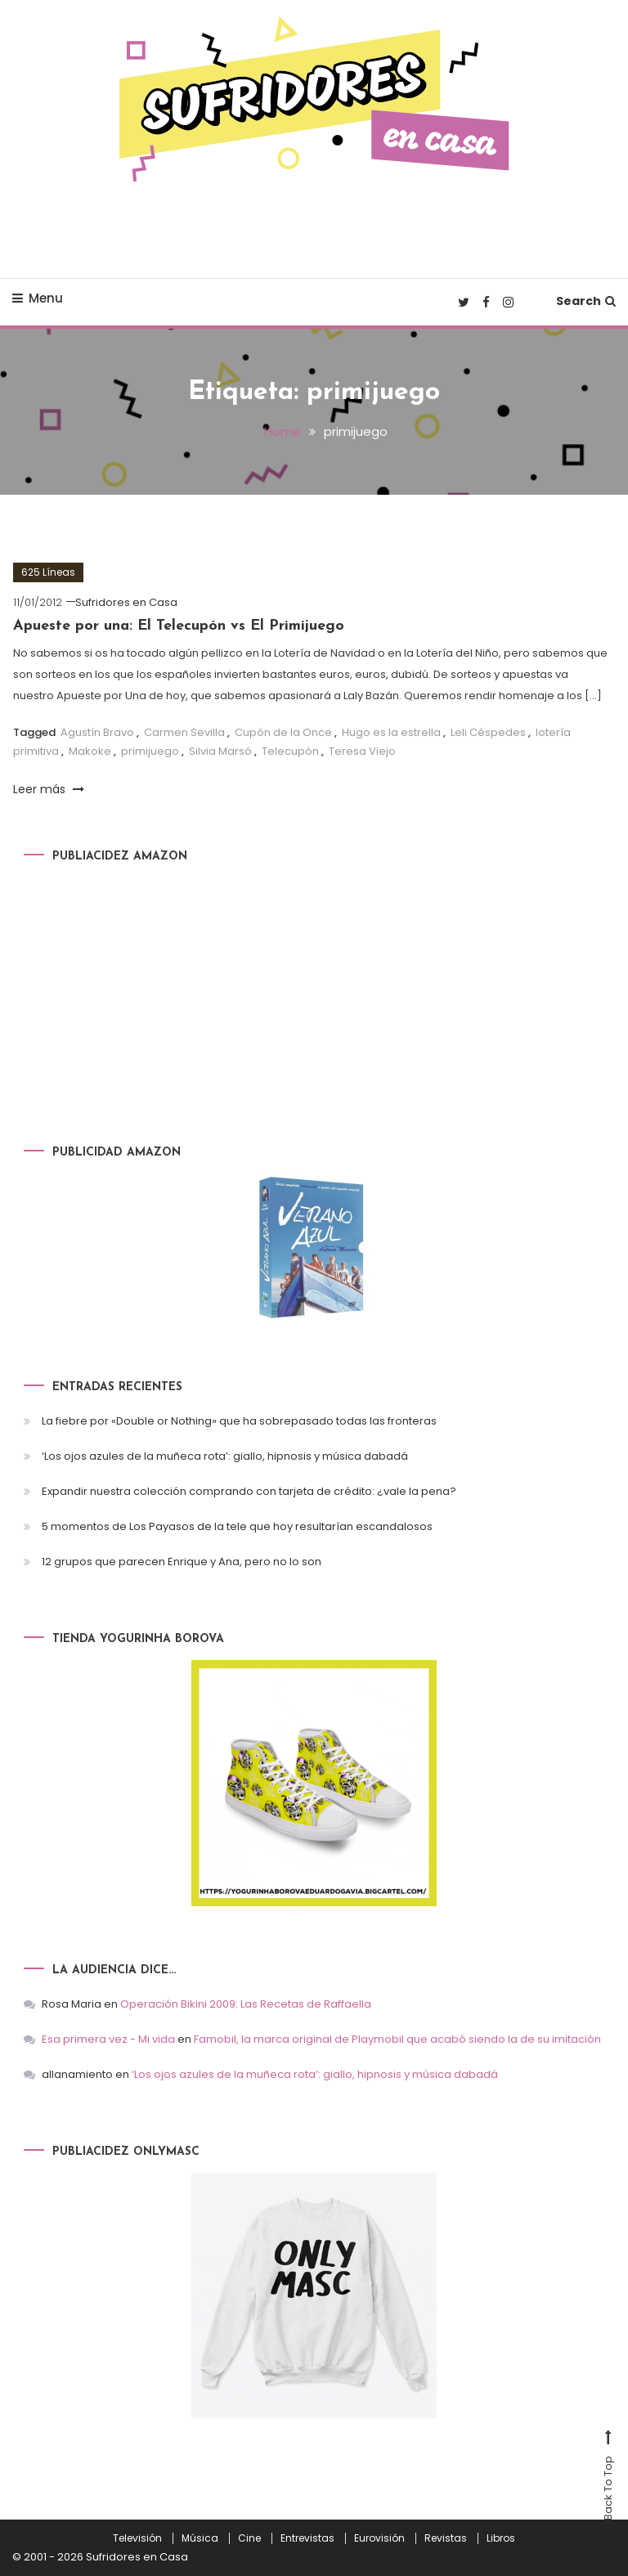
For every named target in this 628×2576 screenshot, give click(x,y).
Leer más (48, 789)
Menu (37, 298)
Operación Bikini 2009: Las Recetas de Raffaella (245, 2004)
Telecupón (290, 751)
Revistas (445, 2538)
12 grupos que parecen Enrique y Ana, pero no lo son (181, 1561)
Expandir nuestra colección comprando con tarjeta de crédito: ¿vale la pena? (249, 1491)
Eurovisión (379, 2538)
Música (200, 2538)
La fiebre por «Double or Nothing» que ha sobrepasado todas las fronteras (239, 1421)
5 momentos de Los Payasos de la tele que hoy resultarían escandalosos (237, 1526)
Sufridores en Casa (126, 602)
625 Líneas (48, 572)
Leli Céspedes (488, 732)
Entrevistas (307, 2538)
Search (586, 301)
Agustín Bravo (97, 732)
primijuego (150, 751)
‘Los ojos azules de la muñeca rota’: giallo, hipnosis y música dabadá (225, 1456)
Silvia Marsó (220, 751)
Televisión (137, 2538)
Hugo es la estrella (391, 732)
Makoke (90, 751)
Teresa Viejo (362, 751)
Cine (249, 2538)
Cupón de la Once (283, 732)
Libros (501, 2538)
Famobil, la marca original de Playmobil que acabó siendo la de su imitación (397, 2039)
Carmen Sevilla (184, 732)
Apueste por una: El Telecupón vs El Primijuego (178, 626)
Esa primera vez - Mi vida (108, 2039)
